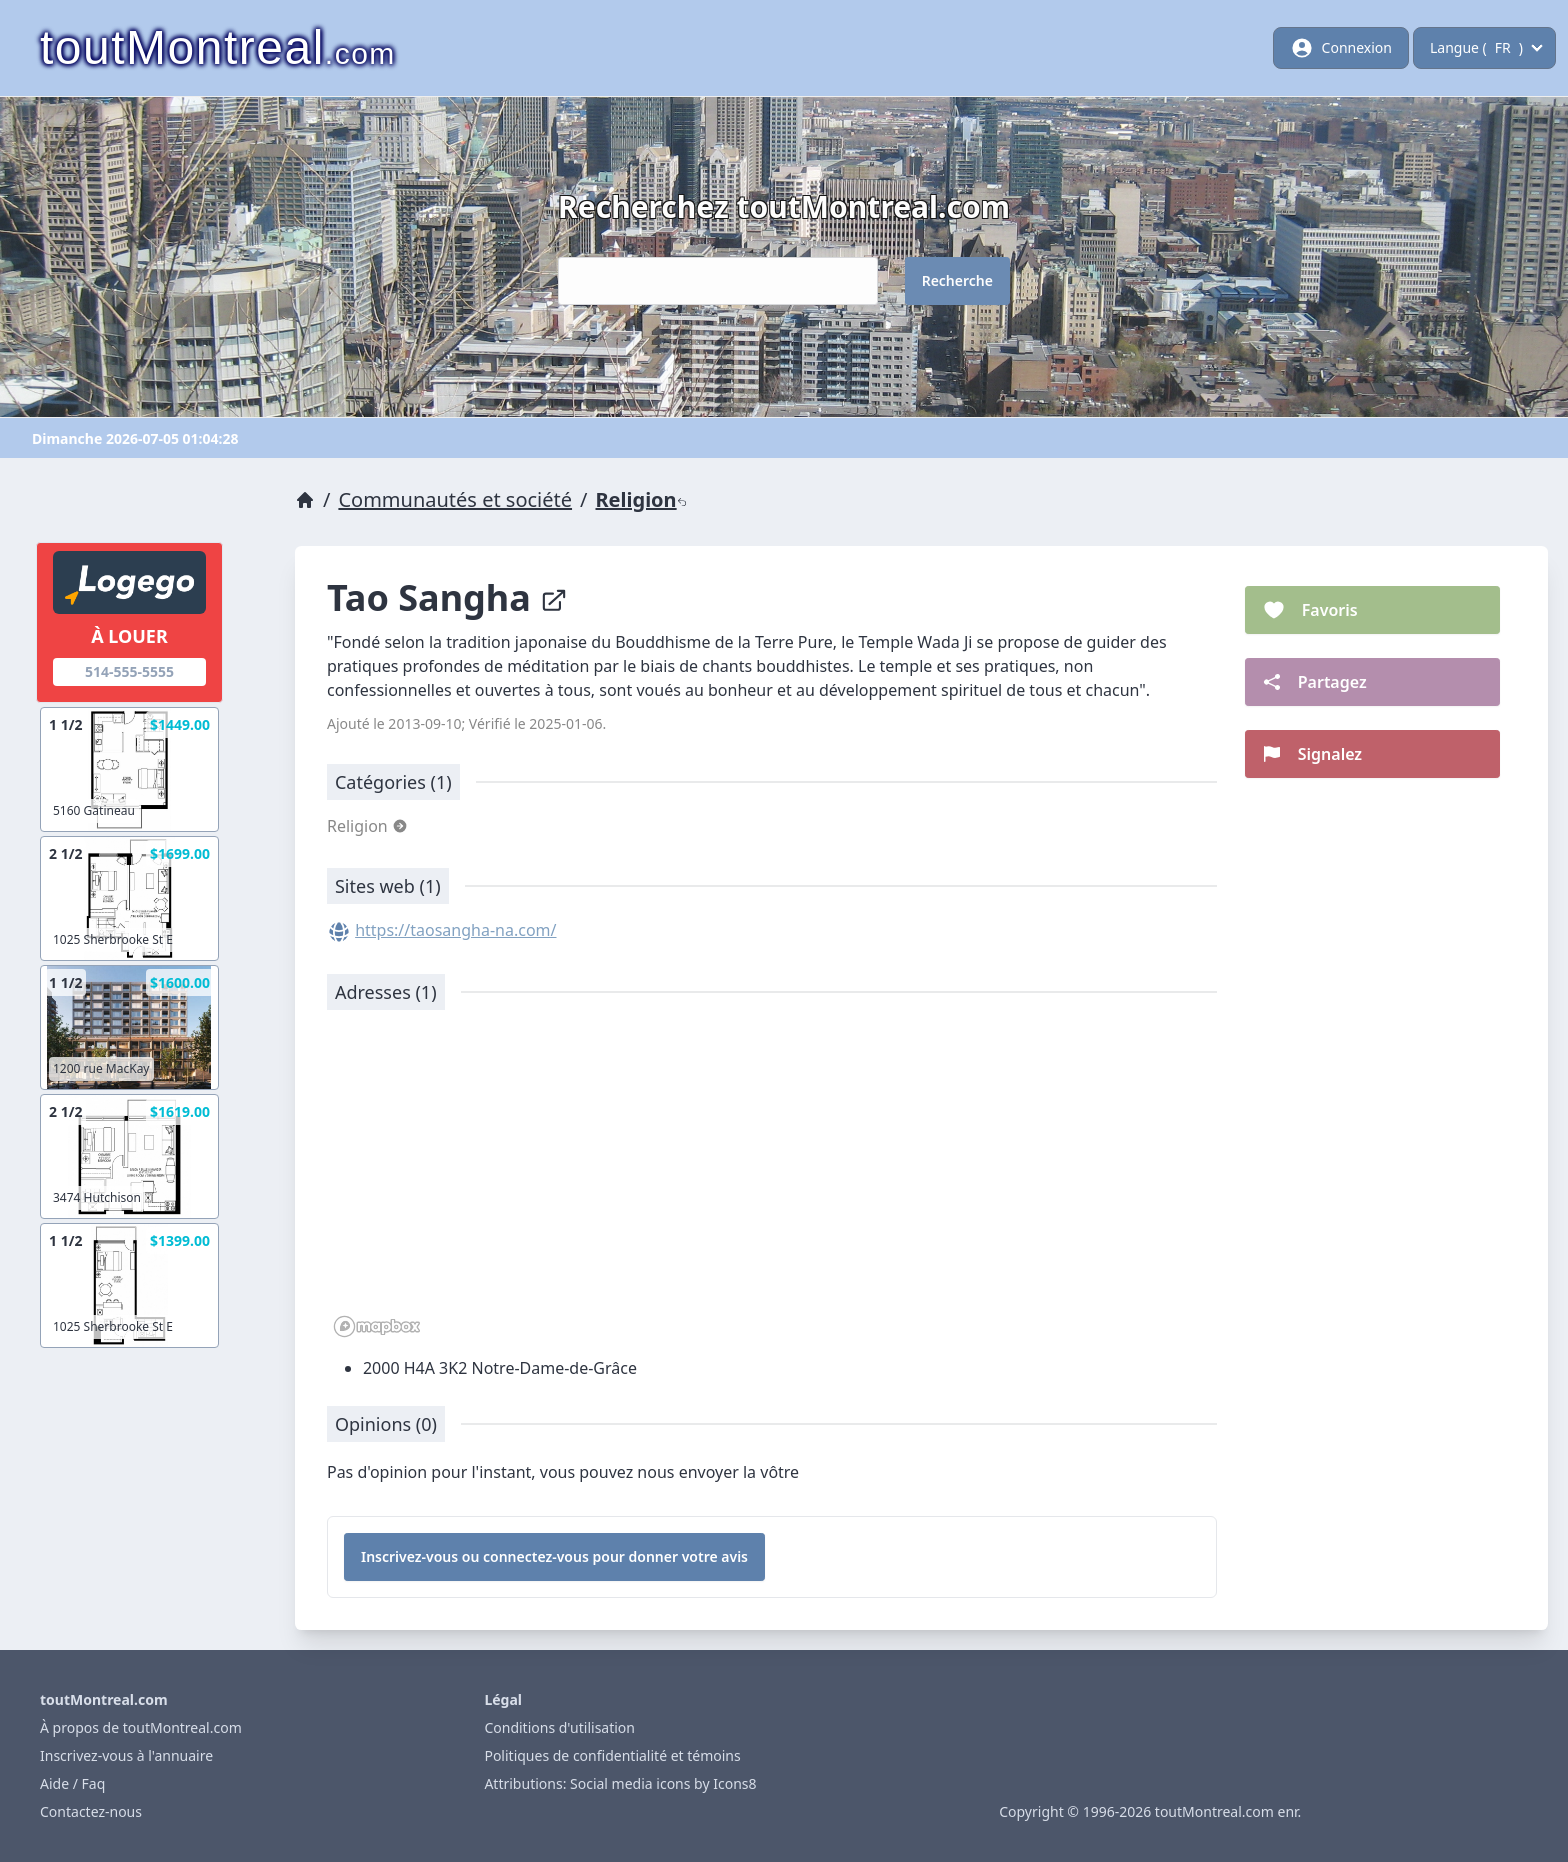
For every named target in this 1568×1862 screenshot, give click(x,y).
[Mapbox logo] (377, 1326)
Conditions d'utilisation (559, 1727)
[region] (772, 1184)
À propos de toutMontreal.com (141, 1727)
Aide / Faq (72, 1783)
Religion (641, 499)
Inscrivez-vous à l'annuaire (126, 1755)
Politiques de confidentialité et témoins (612, 1755)
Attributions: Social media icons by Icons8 (620, 1783)
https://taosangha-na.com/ (455, 930)
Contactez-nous (91, 1811)
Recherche (957, 280)
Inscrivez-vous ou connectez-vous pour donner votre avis (554, 1556)
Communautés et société (455, 499)
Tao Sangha (447, 597)
